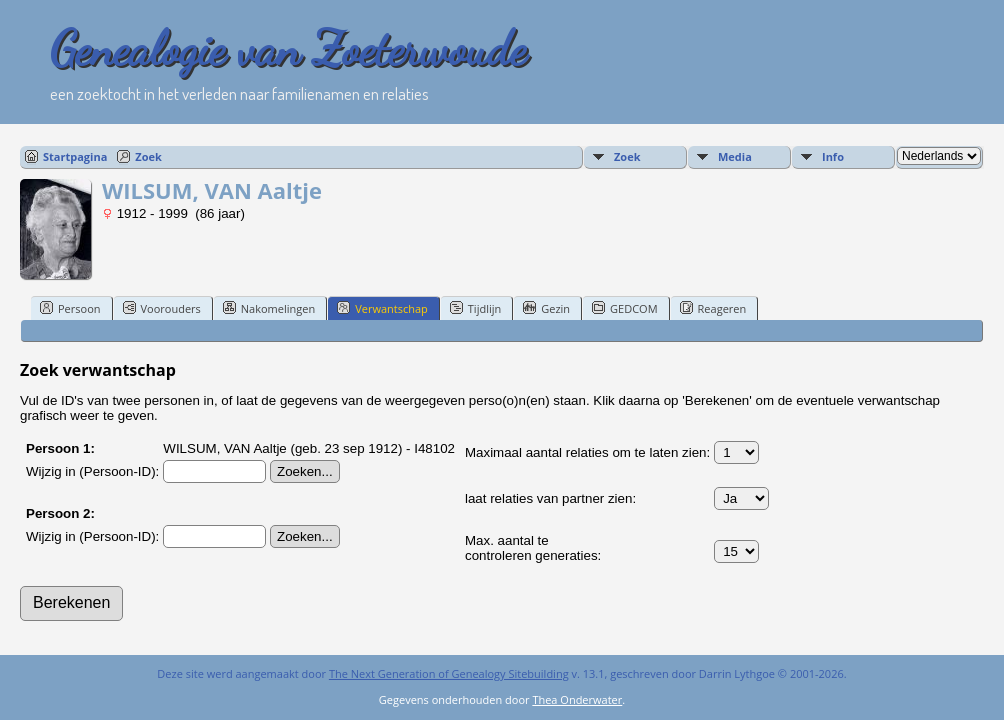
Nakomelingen (269, 308)
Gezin (546, 308)
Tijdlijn (475, 308)
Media (735, 156)
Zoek (148, 156)
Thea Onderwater (577, 699)
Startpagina (75, 156)
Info (833, 156)
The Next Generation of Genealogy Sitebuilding (449, 673)
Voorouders (162, 308)
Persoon (70, 308)
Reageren (713, 308)
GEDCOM (624, 308)
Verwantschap (382, 308)
